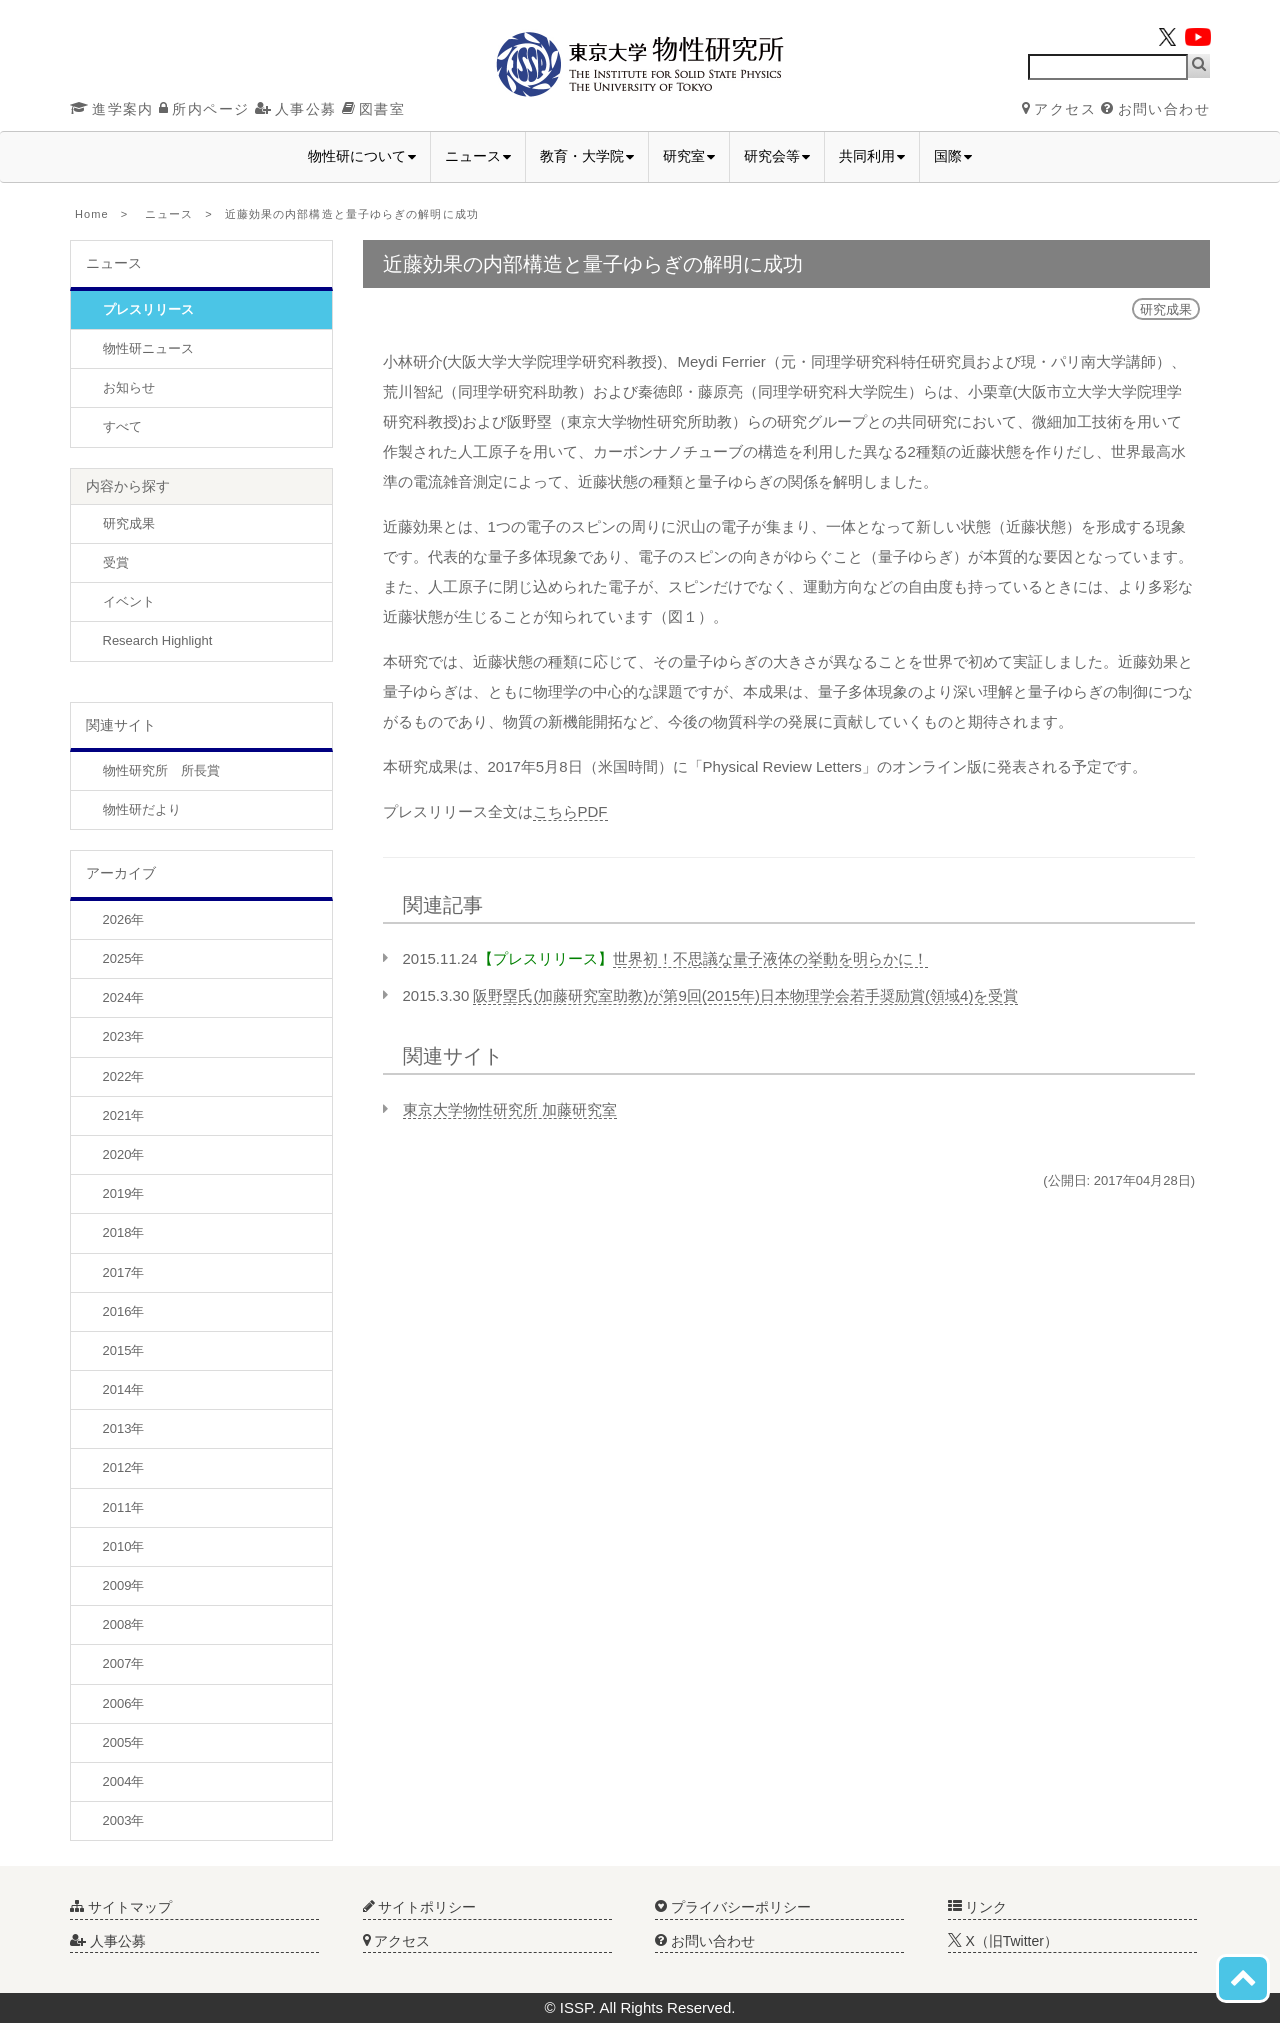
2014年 (124, 1389)
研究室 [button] (689, 156)
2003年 (124, 1820)
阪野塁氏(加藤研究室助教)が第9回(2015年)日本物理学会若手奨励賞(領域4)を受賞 (745, 995)
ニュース (169, 214)
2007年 (124, 1663)
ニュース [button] (478, 156)
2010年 (124, 1546)
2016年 (124, 1311)
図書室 (373, 109)
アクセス (1059, 109)
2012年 (124, 1467)
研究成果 (129, 523)
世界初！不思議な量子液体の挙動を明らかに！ (770, 958)
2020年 (124, 1154)
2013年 (124, 1428)
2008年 (124, 1624)
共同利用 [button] (872, 156)
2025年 (124, 958)
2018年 (124, 1232)
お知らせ (129, 387)
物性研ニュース (148, 348)
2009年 (124, 1585)
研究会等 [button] (777, 156)
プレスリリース (148, 309)
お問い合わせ (1155, 109)
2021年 (124, 1115)
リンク (978, 1907)
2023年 (124, 1036)
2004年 (124, 1781)
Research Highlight (158, 640)
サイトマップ (121, 1907)
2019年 (124, 1193)
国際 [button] (953, 156)
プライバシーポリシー (733, 1907)
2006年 (124, 1703)
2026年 (124, 919)
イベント (129, 601)
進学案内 (112, 109)
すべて (122, 426)
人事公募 (296, 109)
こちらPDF (570, 811)
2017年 (124, 1272)
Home (92, 214)
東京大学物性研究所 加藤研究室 (510, 1109)
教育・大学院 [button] (587, 156)
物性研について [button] (362, 156)
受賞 (116, 562)
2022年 (124, 1076)
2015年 (124, 1350)
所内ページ (204, 109)
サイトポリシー (420, 1907)
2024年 (124, 997)
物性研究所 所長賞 (161, 770)
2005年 (124, 1742)
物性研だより (142, 809)
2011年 (124, 1507)
